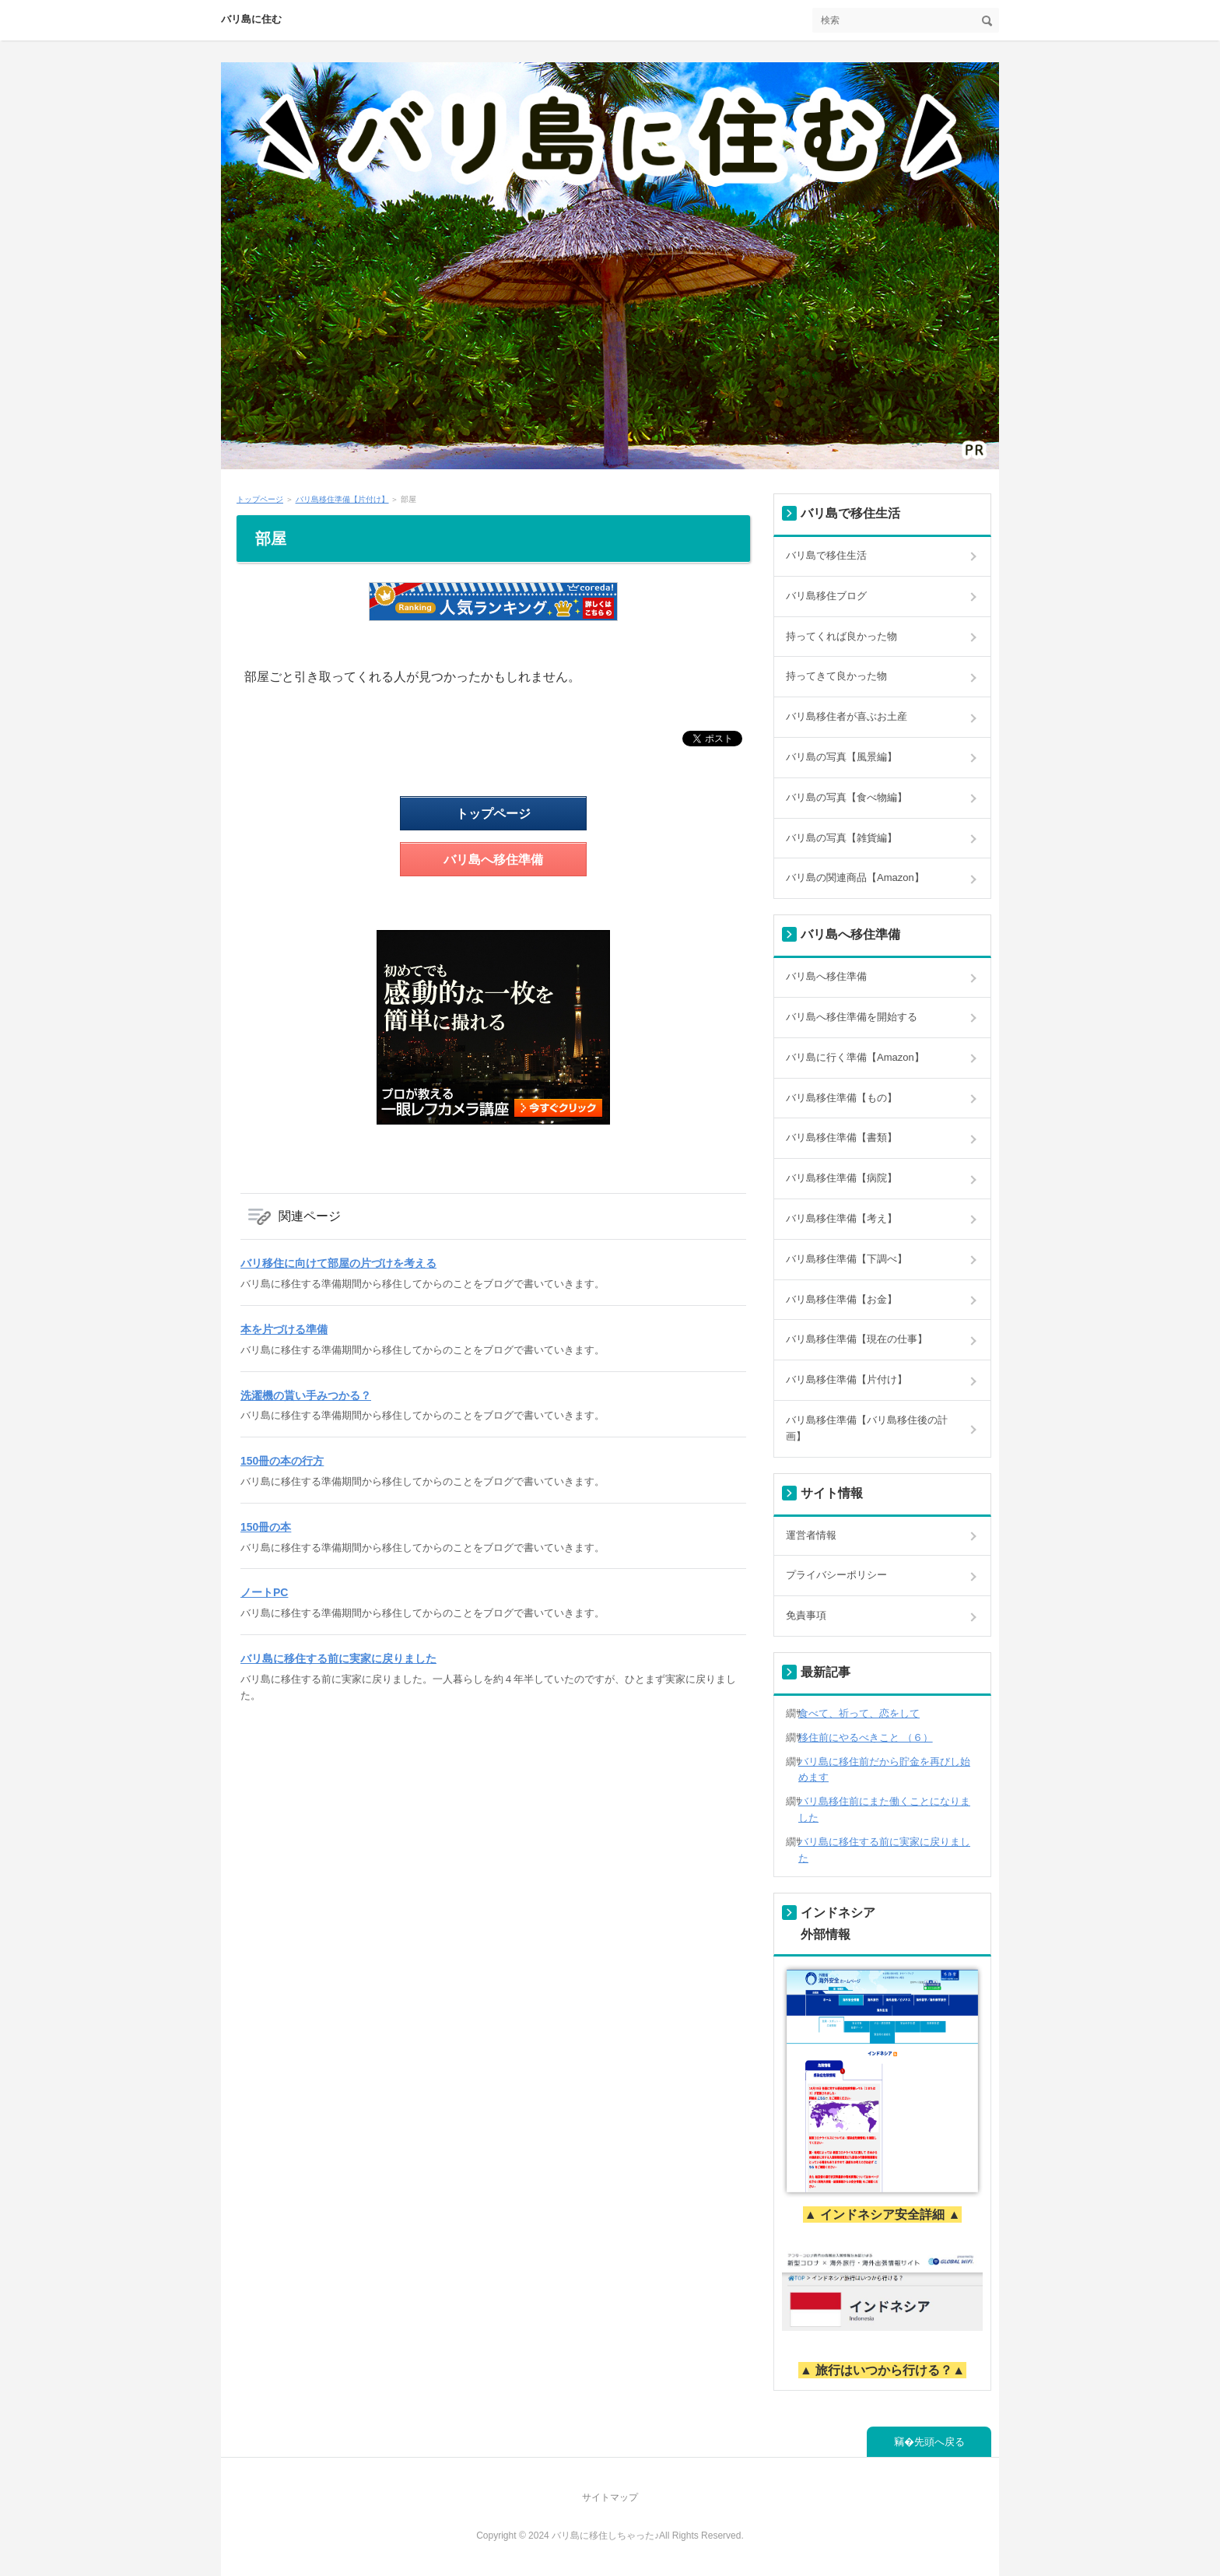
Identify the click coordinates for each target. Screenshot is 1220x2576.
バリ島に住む (251, 19)
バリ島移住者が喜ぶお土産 (846, 716)
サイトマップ (610, 2497)
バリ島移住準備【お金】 (841, 1299)
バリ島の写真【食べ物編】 (846, 797)
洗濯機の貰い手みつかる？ (305, 1395)
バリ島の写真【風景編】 (841, 757)
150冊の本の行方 (282, 1461)
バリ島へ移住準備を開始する (851, 1017)
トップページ (493, 813)
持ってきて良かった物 (836, 676)
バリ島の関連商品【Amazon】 (855, 877)
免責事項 (806, 1615)
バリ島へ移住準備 (493, 859)
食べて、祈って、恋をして (859, 1713)
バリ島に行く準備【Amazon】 (855, 1057)
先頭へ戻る (939, 2442)
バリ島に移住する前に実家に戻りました (338, 1658)
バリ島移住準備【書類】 (841, 1137)
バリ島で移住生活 (826, 555)
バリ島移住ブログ (826, 596)
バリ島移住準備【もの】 (841, 1098)
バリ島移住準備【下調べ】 (846, 1259)
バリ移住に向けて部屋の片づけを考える (338, 1263)
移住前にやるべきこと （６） (865, 1737)
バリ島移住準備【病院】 (841, 1178)
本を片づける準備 (284, 1329)
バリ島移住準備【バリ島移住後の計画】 (867, 1428)
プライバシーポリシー (836, 1575)
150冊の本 (265, 1527)
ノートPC (264, 1592)
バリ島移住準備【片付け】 (846, 1379)
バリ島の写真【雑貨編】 (841, 838)
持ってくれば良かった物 (841, 636)
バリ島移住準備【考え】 (841, 1218)
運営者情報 (811, 1535)
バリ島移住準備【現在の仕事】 (856, 1339)
